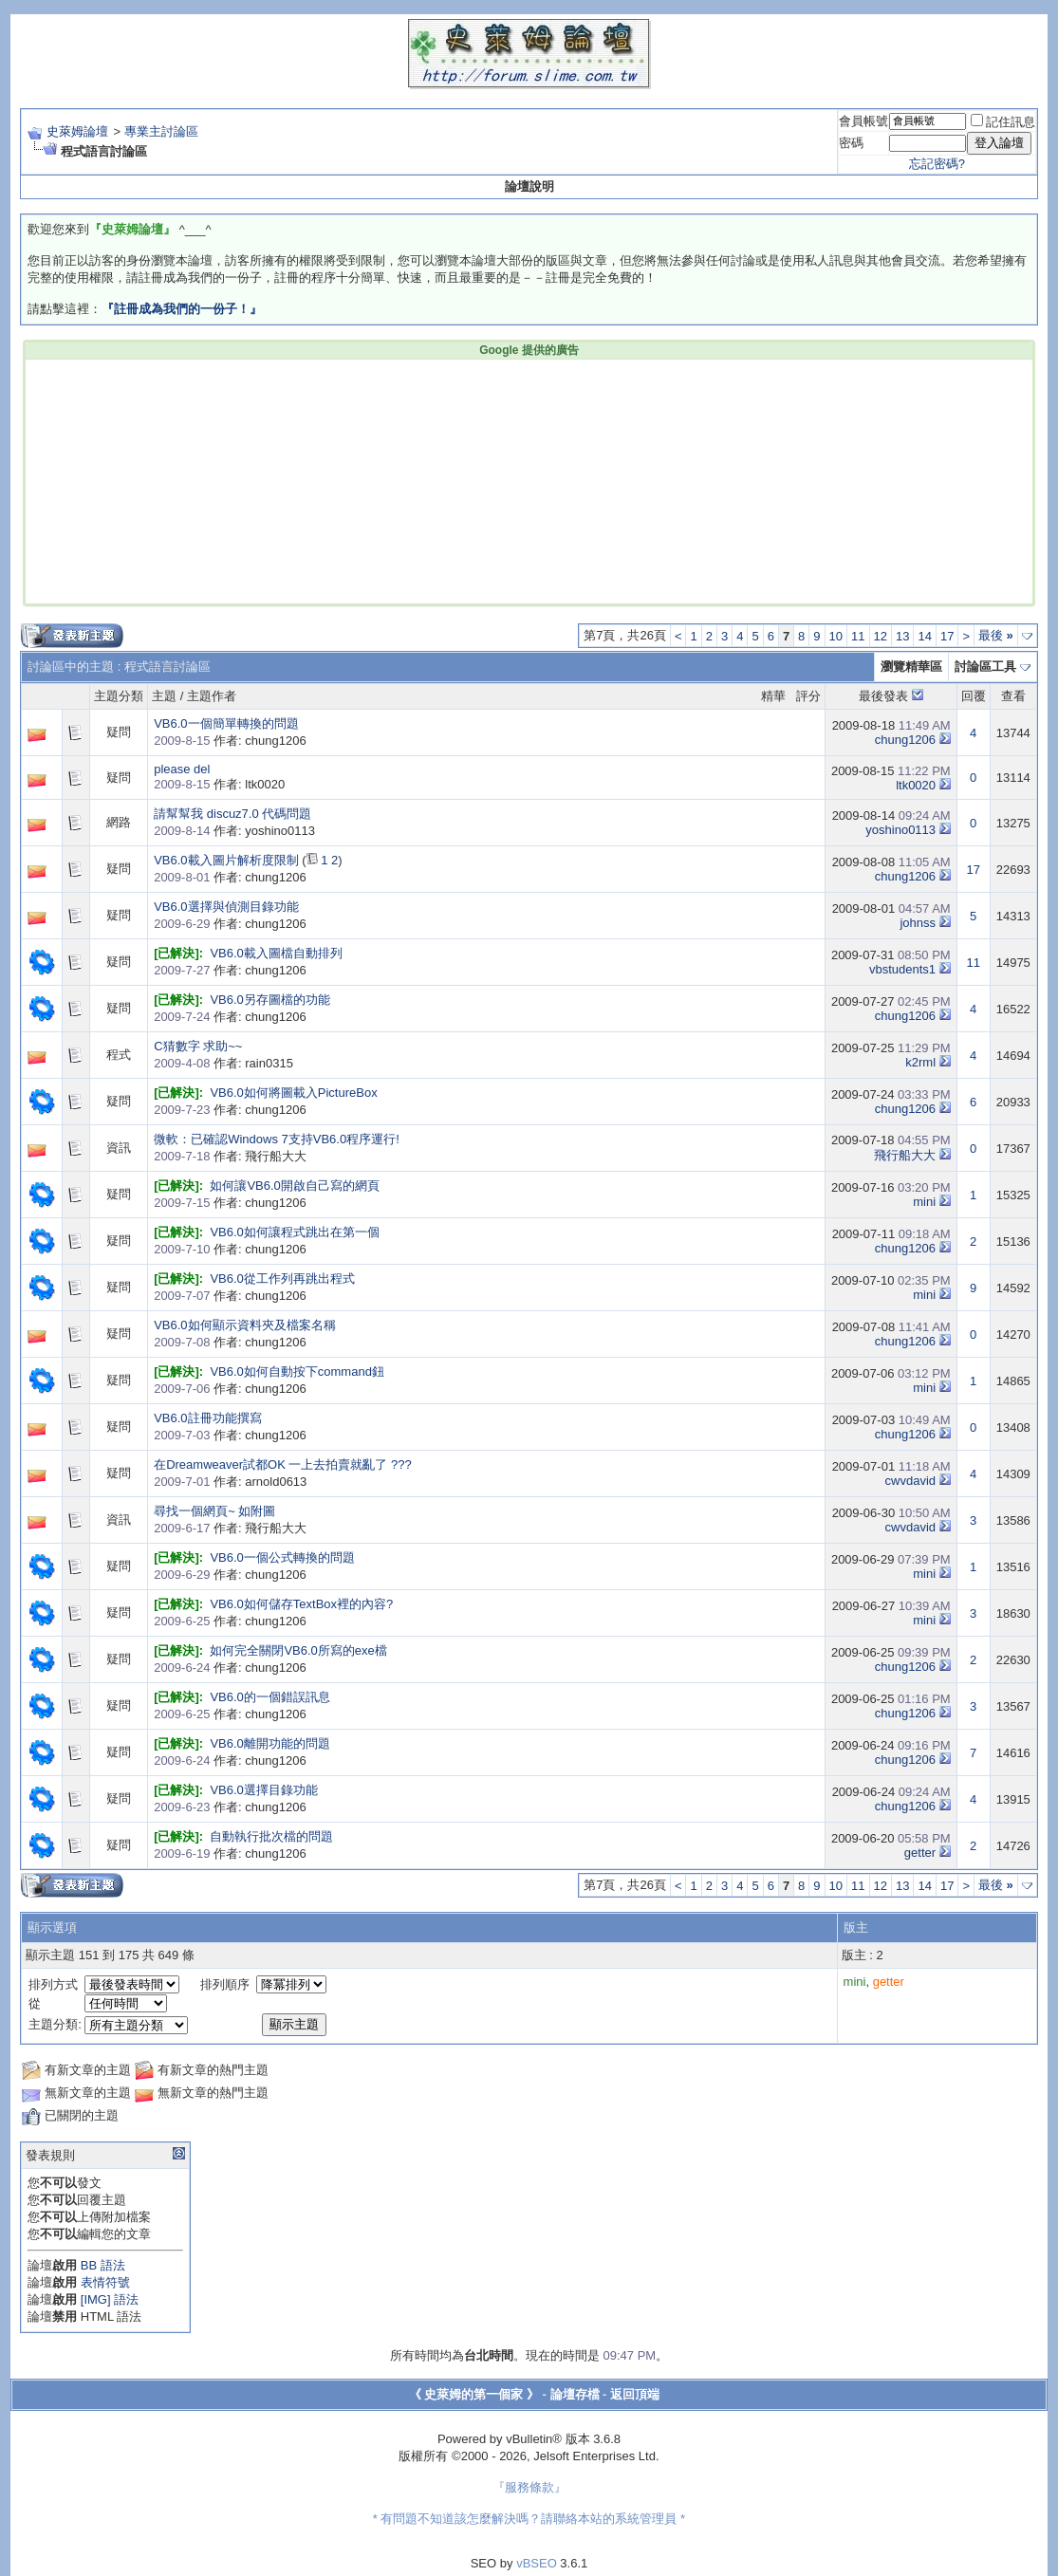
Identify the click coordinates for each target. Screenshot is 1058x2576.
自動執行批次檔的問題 (271, 1836)
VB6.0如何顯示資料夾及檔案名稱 (244, 1325)
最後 (995, 635)
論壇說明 (529, 186)
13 (902, 636)
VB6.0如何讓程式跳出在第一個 (294, 1232)
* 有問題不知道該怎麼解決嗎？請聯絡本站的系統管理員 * (529, 2518)
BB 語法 (103, 2265)
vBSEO (536, 2563)
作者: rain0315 (223, 1063)
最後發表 (883, 696)
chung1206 (905, 739)
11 (857, 636)
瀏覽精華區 (911, 666)
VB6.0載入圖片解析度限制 (226, 860)
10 (836, 636)
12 (880, 636)
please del (182, 769)
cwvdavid (910, 1480)
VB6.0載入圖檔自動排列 (276, 953)
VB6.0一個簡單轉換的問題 (226, 723)
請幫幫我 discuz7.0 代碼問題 (232, 813)
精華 (773, 696)
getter (920, 1852)
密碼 (851, 143)
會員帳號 (863, 121)
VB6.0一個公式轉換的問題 (282, 1557)
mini (924, 1202)
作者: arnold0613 (230, 1481)
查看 (1013, 696)
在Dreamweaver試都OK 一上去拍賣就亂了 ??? (283, 1464)
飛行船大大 (905, 1155)
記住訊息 (1003, 122)
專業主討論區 (161, 131)
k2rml (920, 1062)
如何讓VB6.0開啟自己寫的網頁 (294, 1185)
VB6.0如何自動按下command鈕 (297, 1371)
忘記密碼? (937, 164)
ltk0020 (916, 785)
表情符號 (105, 2282)
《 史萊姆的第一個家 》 (474, 2394)
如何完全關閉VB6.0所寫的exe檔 (298, 1650)
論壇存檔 (575, 2394)
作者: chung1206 (230, 740)
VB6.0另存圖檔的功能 (269, 999)
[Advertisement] (241, 480)
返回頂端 (634, 2394)
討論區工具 (985, 666)
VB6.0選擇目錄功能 (263, 1790)
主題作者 (211, 696)
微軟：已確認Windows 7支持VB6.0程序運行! (276, 1139)
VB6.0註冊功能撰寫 (207, 1418)
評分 (808, 696)
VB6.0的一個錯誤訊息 (269, 1697)
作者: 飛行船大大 (230, 1156)
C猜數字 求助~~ (198, 1046)
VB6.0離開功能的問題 (269, 1743)
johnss (918, 923)
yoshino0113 (900, 830)
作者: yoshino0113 (234, 831)
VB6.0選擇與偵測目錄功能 (226, 906)
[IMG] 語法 (110, 2299)
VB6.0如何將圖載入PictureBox (293, 1092)
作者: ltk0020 (219, 784)
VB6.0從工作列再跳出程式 (282, 1278)
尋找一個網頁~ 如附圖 (214, 1511)
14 (924, 636)
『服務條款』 (529, 2487)
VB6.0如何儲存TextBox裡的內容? (301, 1604)
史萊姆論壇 (77, 131)
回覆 (973, 696)
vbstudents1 (902, 969)
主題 (164, 696)
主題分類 (118, 696)
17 (947, 636)
